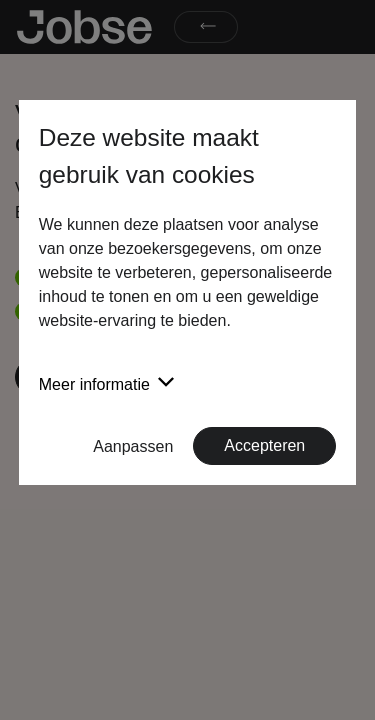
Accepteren (264, 445)
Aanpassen (133, 446)
